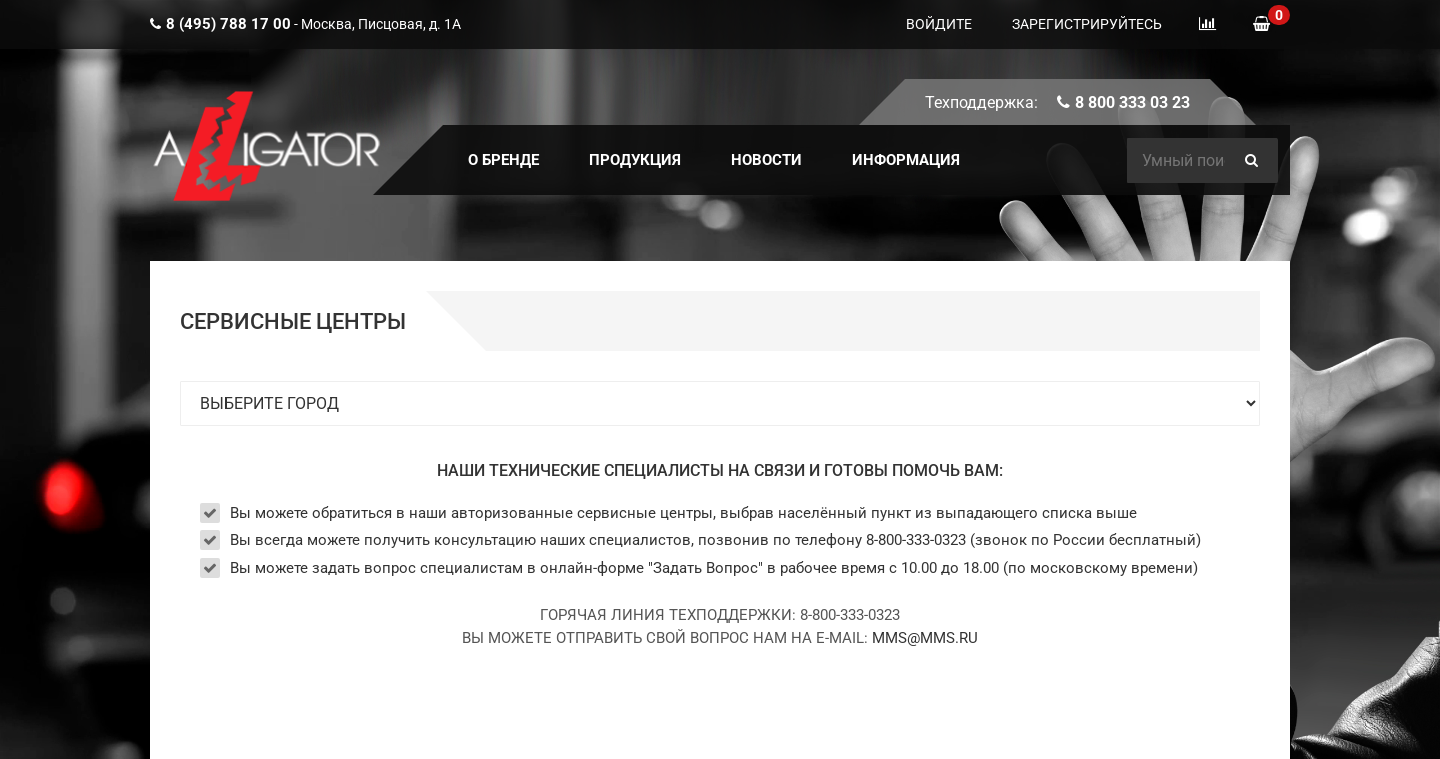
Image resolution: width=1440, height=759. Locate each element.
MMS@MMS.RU (925, 638)
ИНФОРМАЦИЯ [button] (906, 160)
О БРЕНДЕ (503, 160)
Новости (766, 160)
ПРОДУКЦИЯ (635, 160)
